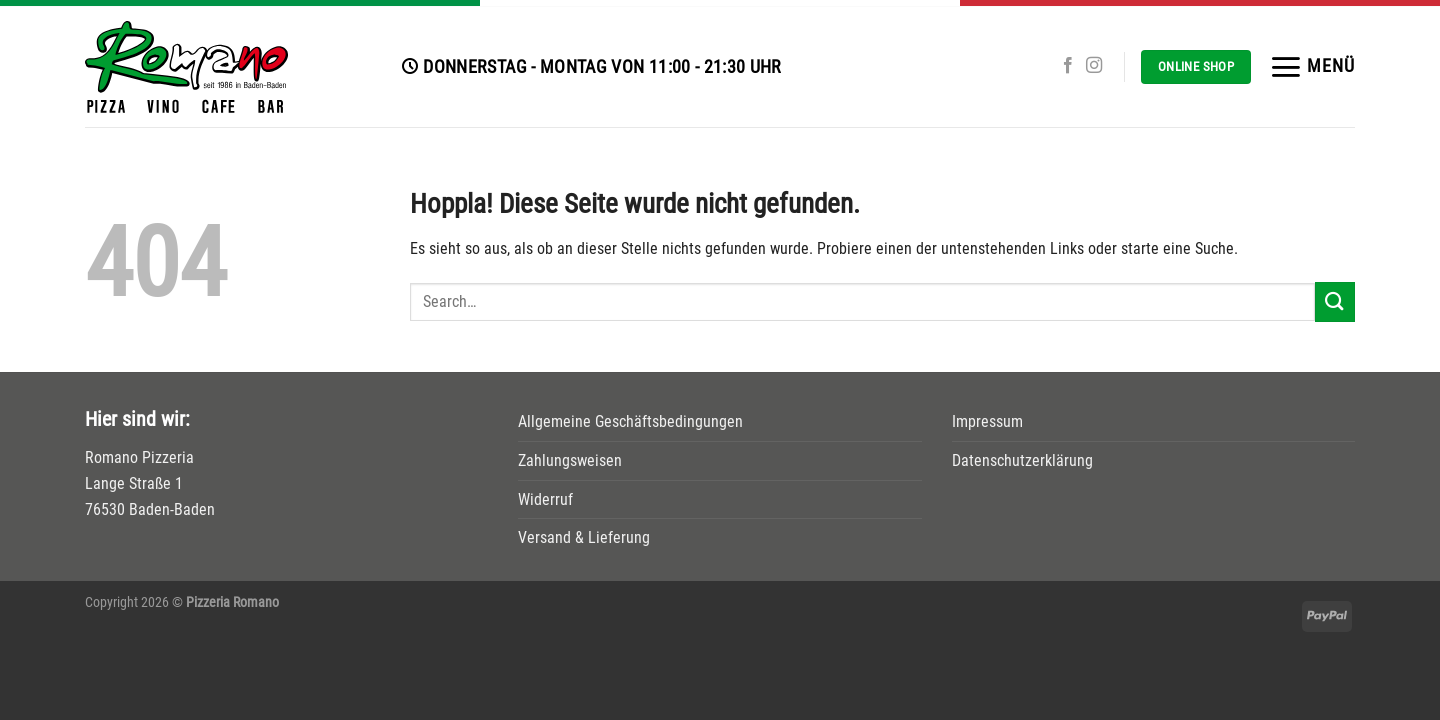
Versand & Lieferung (584, 537)
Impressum (987, 421)
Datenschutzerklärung (1022, 460)
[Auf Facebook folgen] (1068, 66)
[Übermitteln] (1335, 301)
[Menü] (1312, 67)
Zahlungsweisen (570, 460)
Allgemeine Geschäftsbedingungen (630, 421)
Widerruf (545, 499)
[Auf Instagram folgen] (1094, 66)
